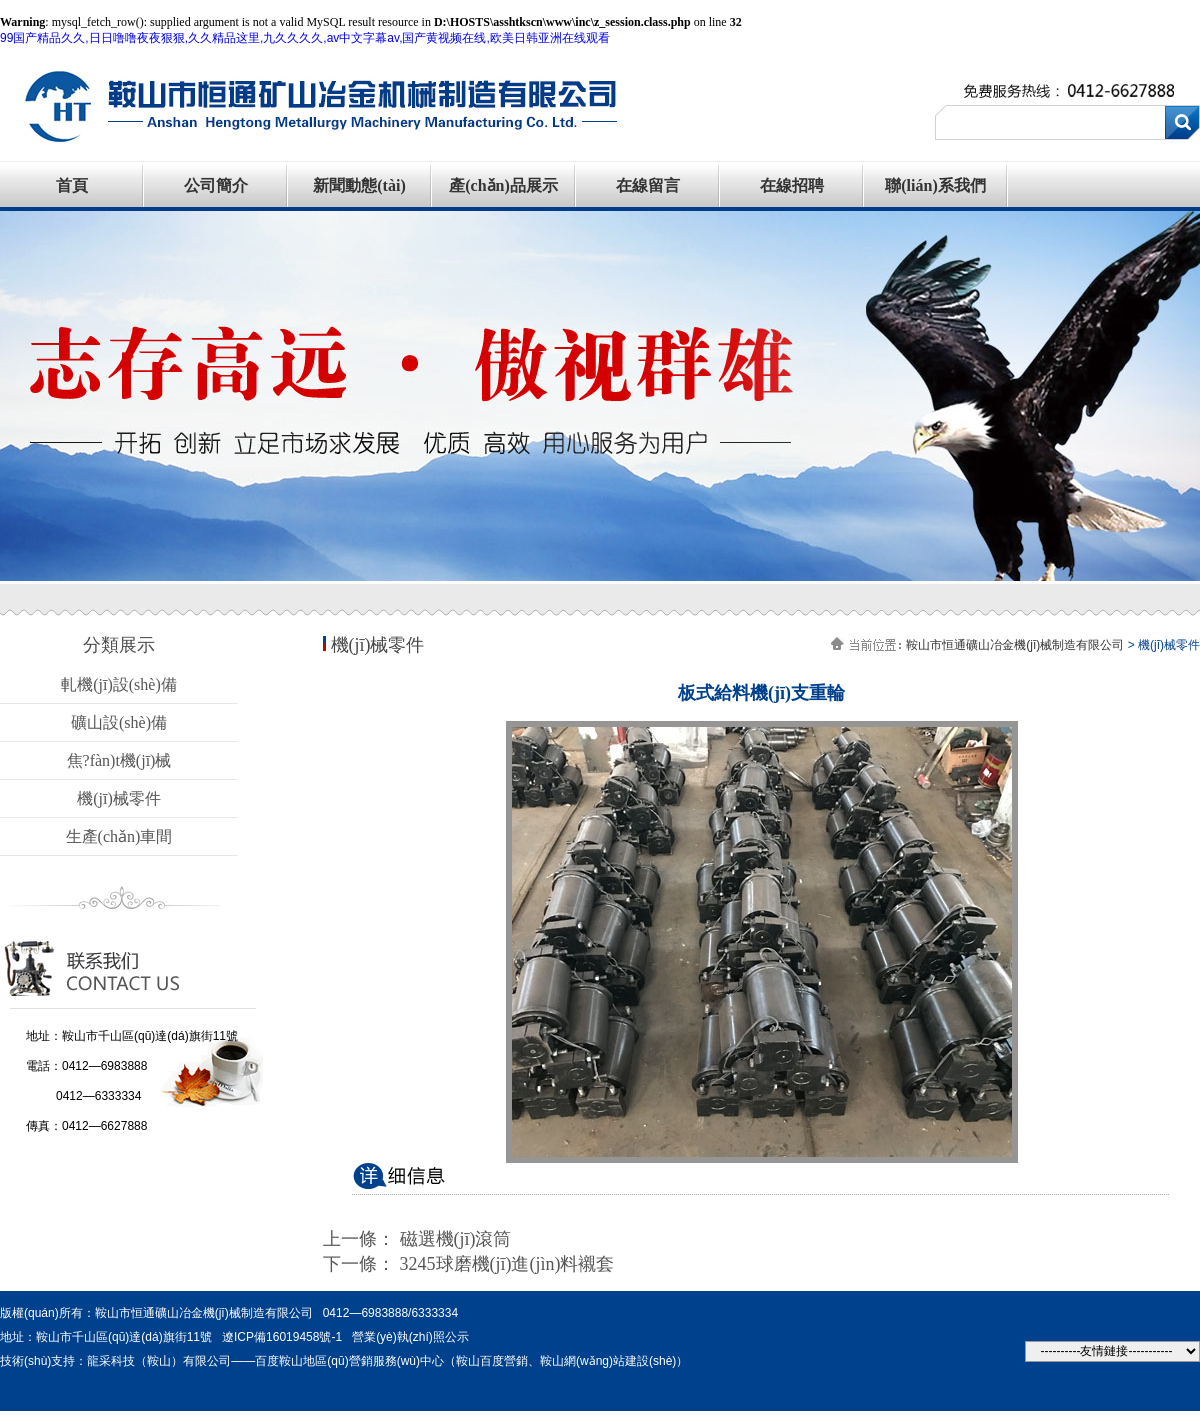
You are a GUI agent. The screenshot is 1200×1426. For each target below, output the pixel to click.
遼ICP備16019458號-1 (282, 1337)
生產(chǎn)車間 (119, 836)
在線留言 (648, 185)
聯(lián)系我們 (935, 185)
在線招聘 (792, 185)
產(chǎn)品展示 (503, 185)
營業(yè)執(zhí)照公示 (410, 1337)
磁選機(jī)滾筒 (456, 1239)
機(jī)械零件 (119, 798)
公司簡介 (216, 185)
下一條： (361, 1264)
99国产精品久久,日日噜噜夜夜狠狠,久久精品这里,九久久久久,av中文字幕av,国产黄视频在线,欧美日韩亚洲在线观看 (305, 38)
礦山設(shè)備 (119, 722)
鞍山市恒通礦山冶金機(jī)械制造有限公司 (1015, 645)
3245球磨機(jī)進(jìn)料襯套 (507, 1264)
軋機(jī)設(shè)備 (119, 684)
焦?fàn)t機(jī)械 (119, 760)
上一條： (361, 1239)
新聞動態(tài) (359, 185)
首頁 (72, 185)
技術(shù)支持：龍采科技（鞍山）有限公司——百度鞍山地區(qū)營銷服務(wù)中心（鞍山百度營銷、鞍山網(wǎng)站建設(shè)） (344, 1361)
